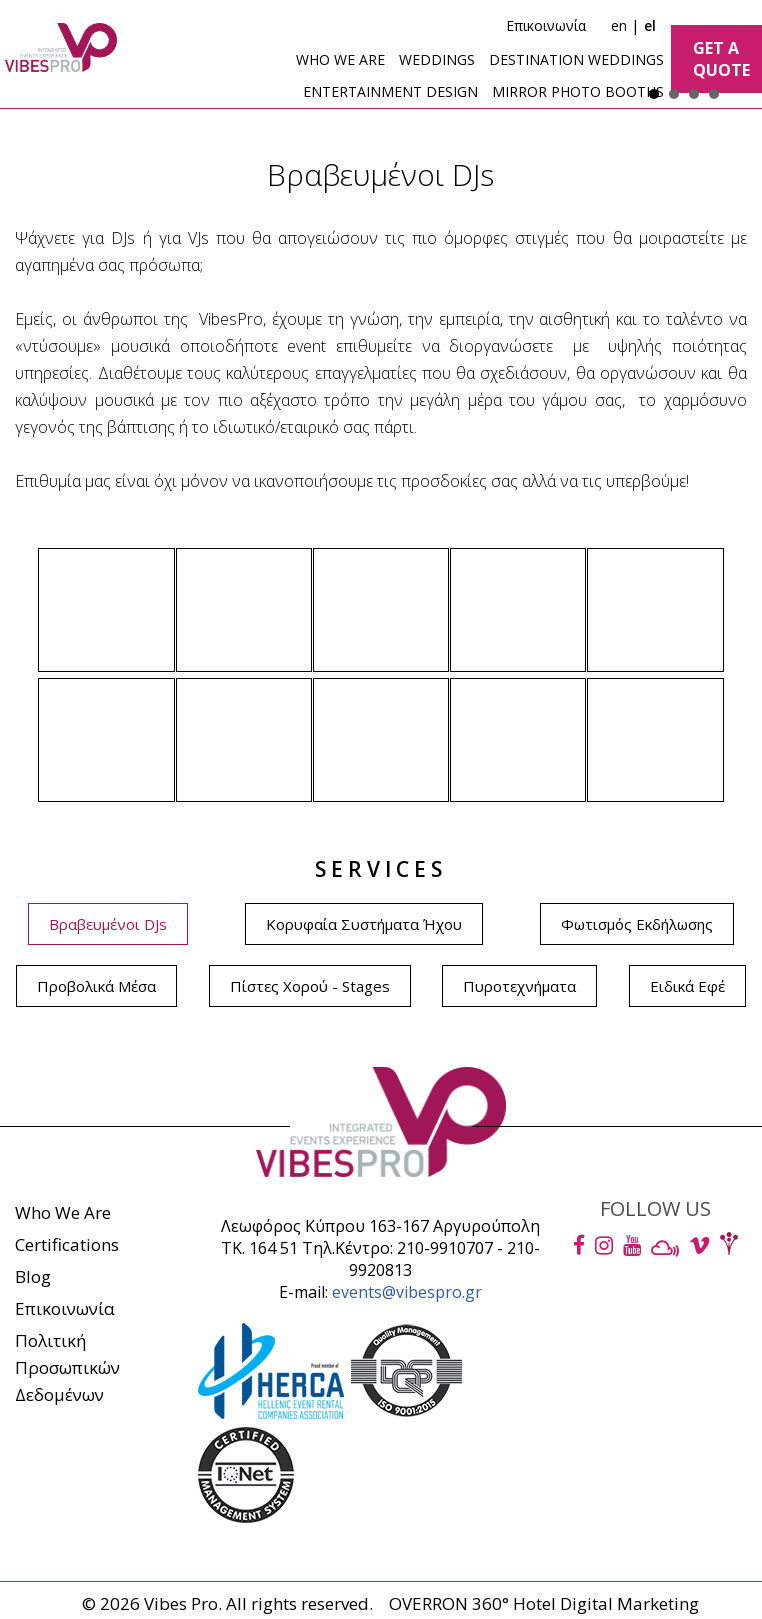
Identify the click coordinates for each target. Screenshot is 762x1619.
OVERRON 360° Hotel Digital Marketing (544, 1603)
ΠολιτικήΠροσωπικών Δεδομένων (67, 1367)
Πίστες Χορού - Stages (310, 986)
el (650, 25)
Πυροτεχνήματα (519, 986)
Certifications (67, 1244)
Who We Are (63, 1212)
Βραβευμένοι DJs (108, 924)
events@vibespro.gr (407, 1292)
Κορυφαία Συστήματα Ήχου (364, 924)
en (619, 25)
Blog (33, 1276)
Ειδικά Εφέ (687, 986)
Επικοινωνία (546, 25)
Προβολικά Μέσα (96, 986)
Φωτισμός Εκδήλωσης (637, 924)
